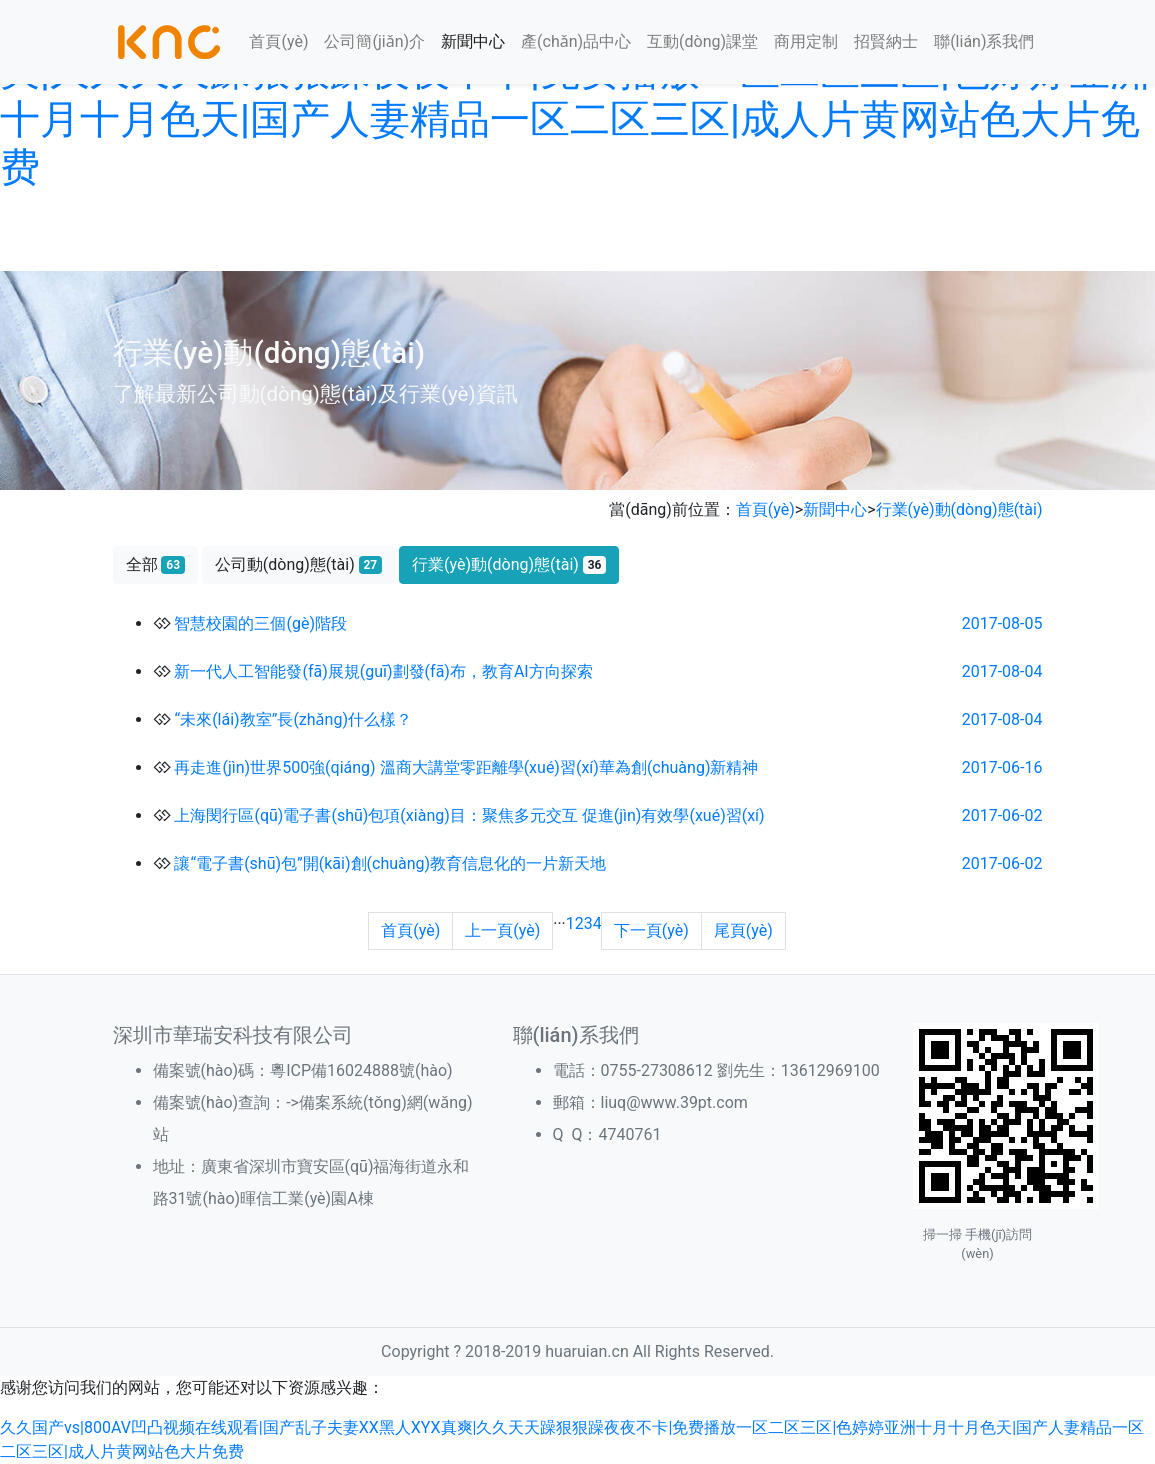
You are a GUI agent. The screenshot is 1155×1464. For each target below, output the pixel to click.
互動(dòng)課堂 (702, 41)
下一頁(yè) (651, 930)
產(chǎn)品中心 (576, 41)
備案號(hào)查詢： (220, 1102)
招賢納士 (886, 41)
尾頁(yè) (743, 930)
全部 (155, 564)
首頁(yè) (278, 41)
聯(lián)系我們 (984, 41)
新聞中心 (473, 41)
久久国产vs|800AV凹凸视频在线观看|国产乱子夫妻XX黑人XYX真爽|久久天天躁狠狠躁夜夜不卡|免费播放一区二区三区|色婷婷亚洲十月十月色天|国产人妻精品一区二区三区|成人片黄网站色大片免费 (575, 95)
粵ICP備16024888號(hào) (361, 1070)
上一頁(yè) (502, 930)
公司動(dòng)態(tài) (298, 564)
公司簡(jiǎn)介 (374, 41)
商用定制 (806, 41)
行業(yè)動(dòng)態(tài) (959, 509)
